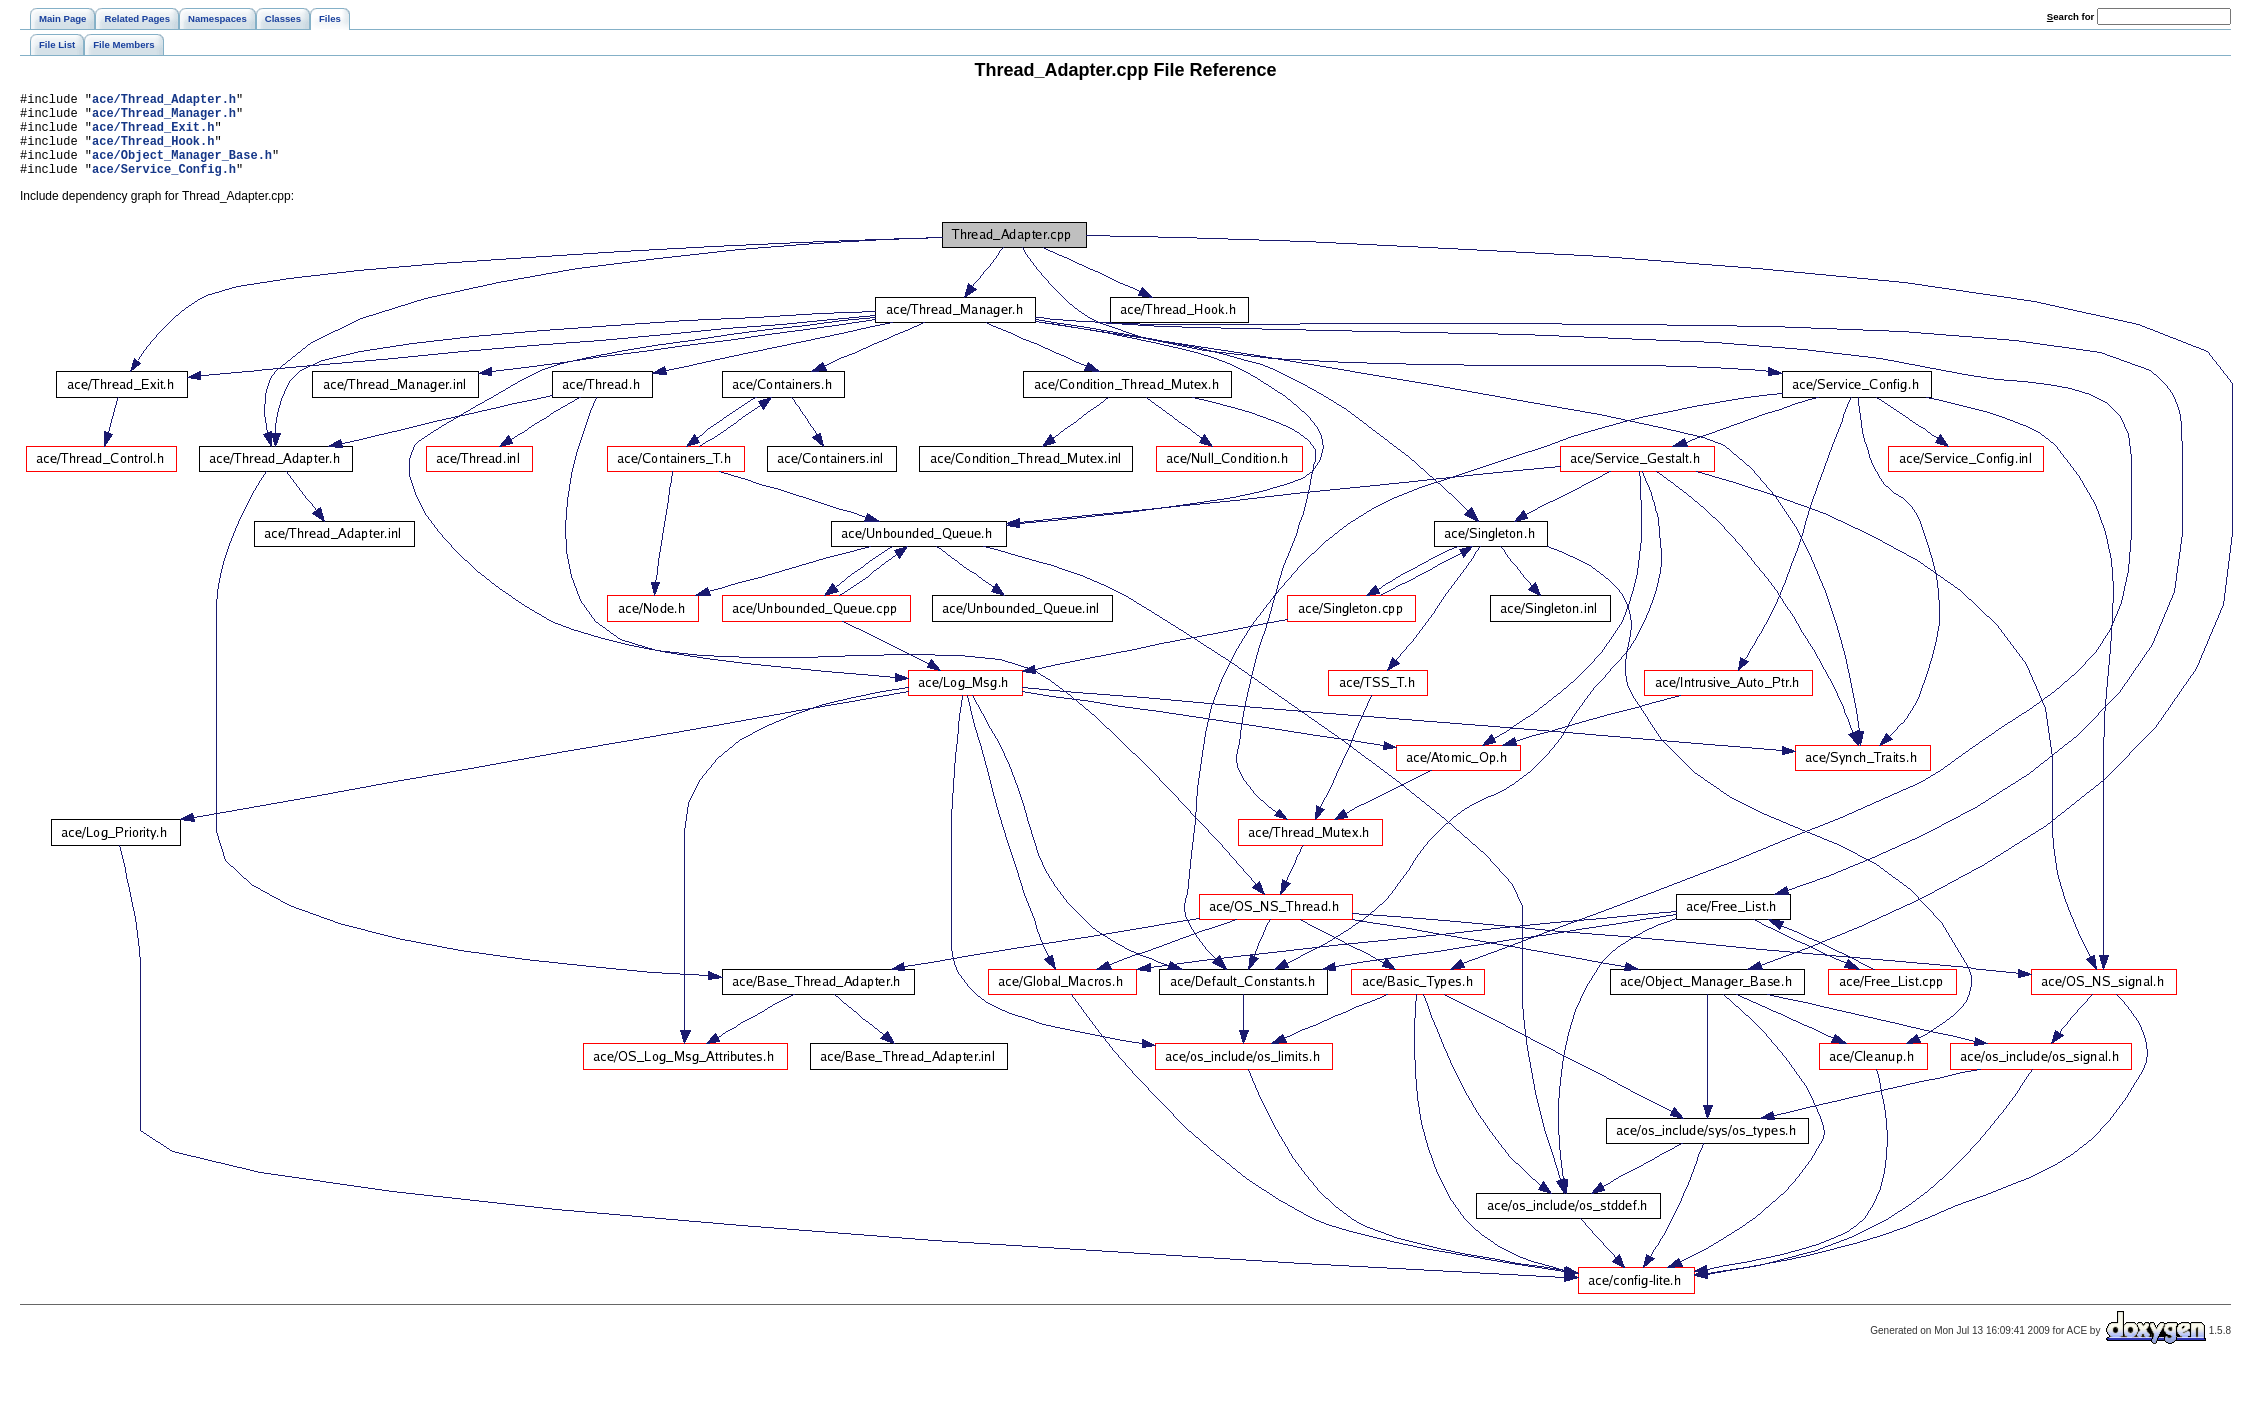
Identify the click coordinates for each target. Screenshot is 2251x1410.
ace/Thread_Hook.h (153, 152)
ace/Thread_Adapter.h (164, 101)
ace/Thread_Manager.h (164, 118)
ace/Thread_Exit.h (153, 135)
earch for (2070, 16)
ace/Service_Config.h (164, 186)
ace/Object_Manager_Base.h (182, 169)
